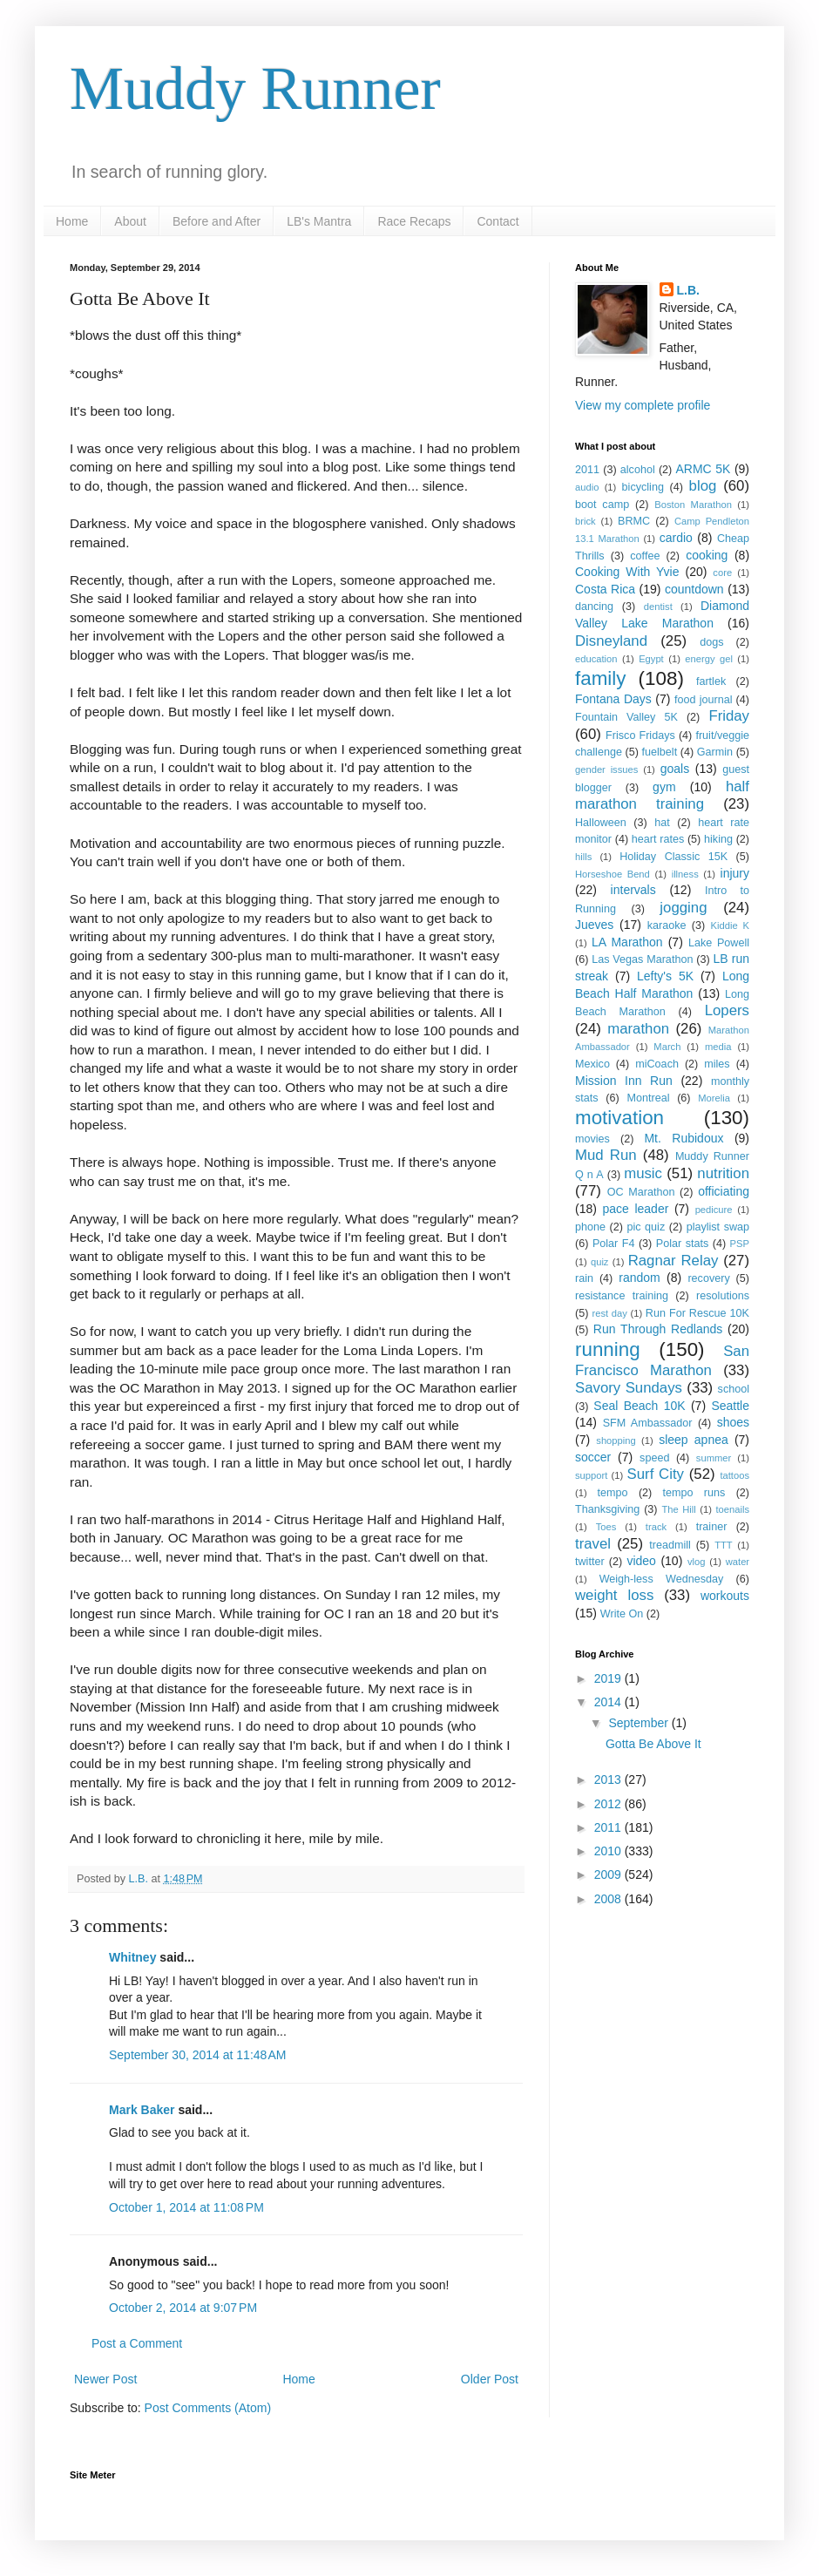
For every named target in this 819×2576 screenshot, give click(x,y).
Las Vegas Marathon (642, 959)
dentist (658, 606)
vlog (696, 1561)
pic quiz (645, 1227)
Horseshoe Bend (612, 874)
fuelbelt (660, 752)
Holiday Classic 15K (673, 857)
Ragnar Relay (673, 1260)
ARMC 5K (702, 469)
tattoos (734, 1475)
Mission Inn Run (624, 1081)
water (737, 1561)
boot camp (602, 504)
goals (674, 769)
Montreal (647, 1098)
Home (72, 221)
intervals (633, 890)
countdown (694, 589)
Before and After (217, 221)
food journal (703, 700)
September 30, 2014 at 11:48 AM (198, 2055)
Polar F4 (613, 1243)
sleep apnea (693, 1440)
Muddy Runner (255, 88)
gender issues (606, 769)
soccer (593, 1457)
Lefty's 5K (665, 976)
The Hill (678, 1509)
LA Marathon (627, 942)
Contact (497, 221)
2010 (609, 1851)
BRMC (634, 521)
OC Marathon (641, 1192)
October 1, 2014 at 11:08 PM (186, 2207)
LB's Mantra (319, 221)
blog (703, 486)
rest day (609, 1313)
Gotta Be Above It (653, 1744)
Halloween (600, 823)
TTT (723, 1545)
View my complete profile (642, 405)
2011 (587, 470)
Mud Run (606, 1155)
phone (590, 1227)
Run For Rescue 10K (697, 1313)
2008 (609, 1899)
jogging (683, 907)
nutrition (723, 1173)
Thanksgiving (607, 1509)
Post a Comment (136, 2343)
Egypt (651, 659)
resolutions (722, 1296)
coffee (645, 556)
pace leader (635, 1209)
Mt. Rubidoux (683, 1138)
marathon (638, 1028)
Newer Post (105, 2379)
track (656, 1527)
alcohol (637, 470)
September (639, 1723)
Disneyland (611, 641)
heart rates (658, 839)
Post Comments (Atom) (208, 2408)
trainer (712, 1527)
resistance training (621, 1296)
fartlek (711, 681)
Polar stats (682, 1243)
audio (587, 487)
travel (593, 1543)
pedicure (714, 1209)
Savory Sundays (628, 1388)
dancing (594, 606)
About (130, 221)
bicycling (643, 487)
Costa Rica (605, 589)
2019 (609, 1678)
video (640, 1561)
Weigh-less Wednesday (661, 1579)
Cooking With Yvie (627, 572)
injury (735, 873)
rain (584, 1278)
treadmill (670, 1545)
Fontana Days (613, 699)
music (643, 1173)
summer (713, 1458)
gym (664, 787)
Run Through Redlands (657, 1329)
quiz (600, 1262)
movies (592, 1139)
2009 (609, 1874)
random (639, 1278)
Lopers (727, 1010)
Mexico (592, 1064)
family (600, 678)
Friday (728, 716)
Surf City (655, 1474)
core (722, 572)
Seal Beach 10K (639, 1406)
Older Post (489, 2379)
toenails (732, 1509)
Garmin (715, 752)
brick (585, 521)
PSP (739, 1243)
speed (654, 1458)
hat (662, 823)
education (596, 659)
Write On (621, 1614)
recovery (708, 1278)
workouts (725, 1596)
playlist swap (718, 1227)
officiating (723, 1191)
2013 (609, 1779)
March (666, 1046)
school (733, 1389)
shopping (615, 1440)
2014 (609, 1702)
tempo (613, 1493)
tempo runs (694, 1493)
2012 (609, 1804)
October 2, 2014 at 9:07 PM (183, 2308)
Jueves (594, 925)
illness (685, 874)
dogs (711, 642)
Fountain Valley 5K (626, 717)
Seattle (730, 1406)
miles (716, 1064)
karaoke (667, 925)
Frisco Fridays (640, 735)
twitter (590, 1562)
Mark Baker (142, 2110)
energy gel (709, 659)
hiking (718, 839)
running (607, 1349)
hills (583, 856)
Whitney (132, 1957)
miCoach (657, 1064)
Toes (606, 1527)
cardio (676, 538)
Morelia (714, 1098)
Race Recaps (413, 221)
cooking (707, 555)
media (718, 1046)
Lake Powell (718, 943)
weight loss (614, 1595)
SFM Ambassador (648, 1423)
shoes (733, 1422)
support (591, 1475)
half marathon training (662, 795)
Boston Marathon (693, 504)
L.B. (688, 290)
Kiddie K (730, 925)
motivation (619, 1118)
